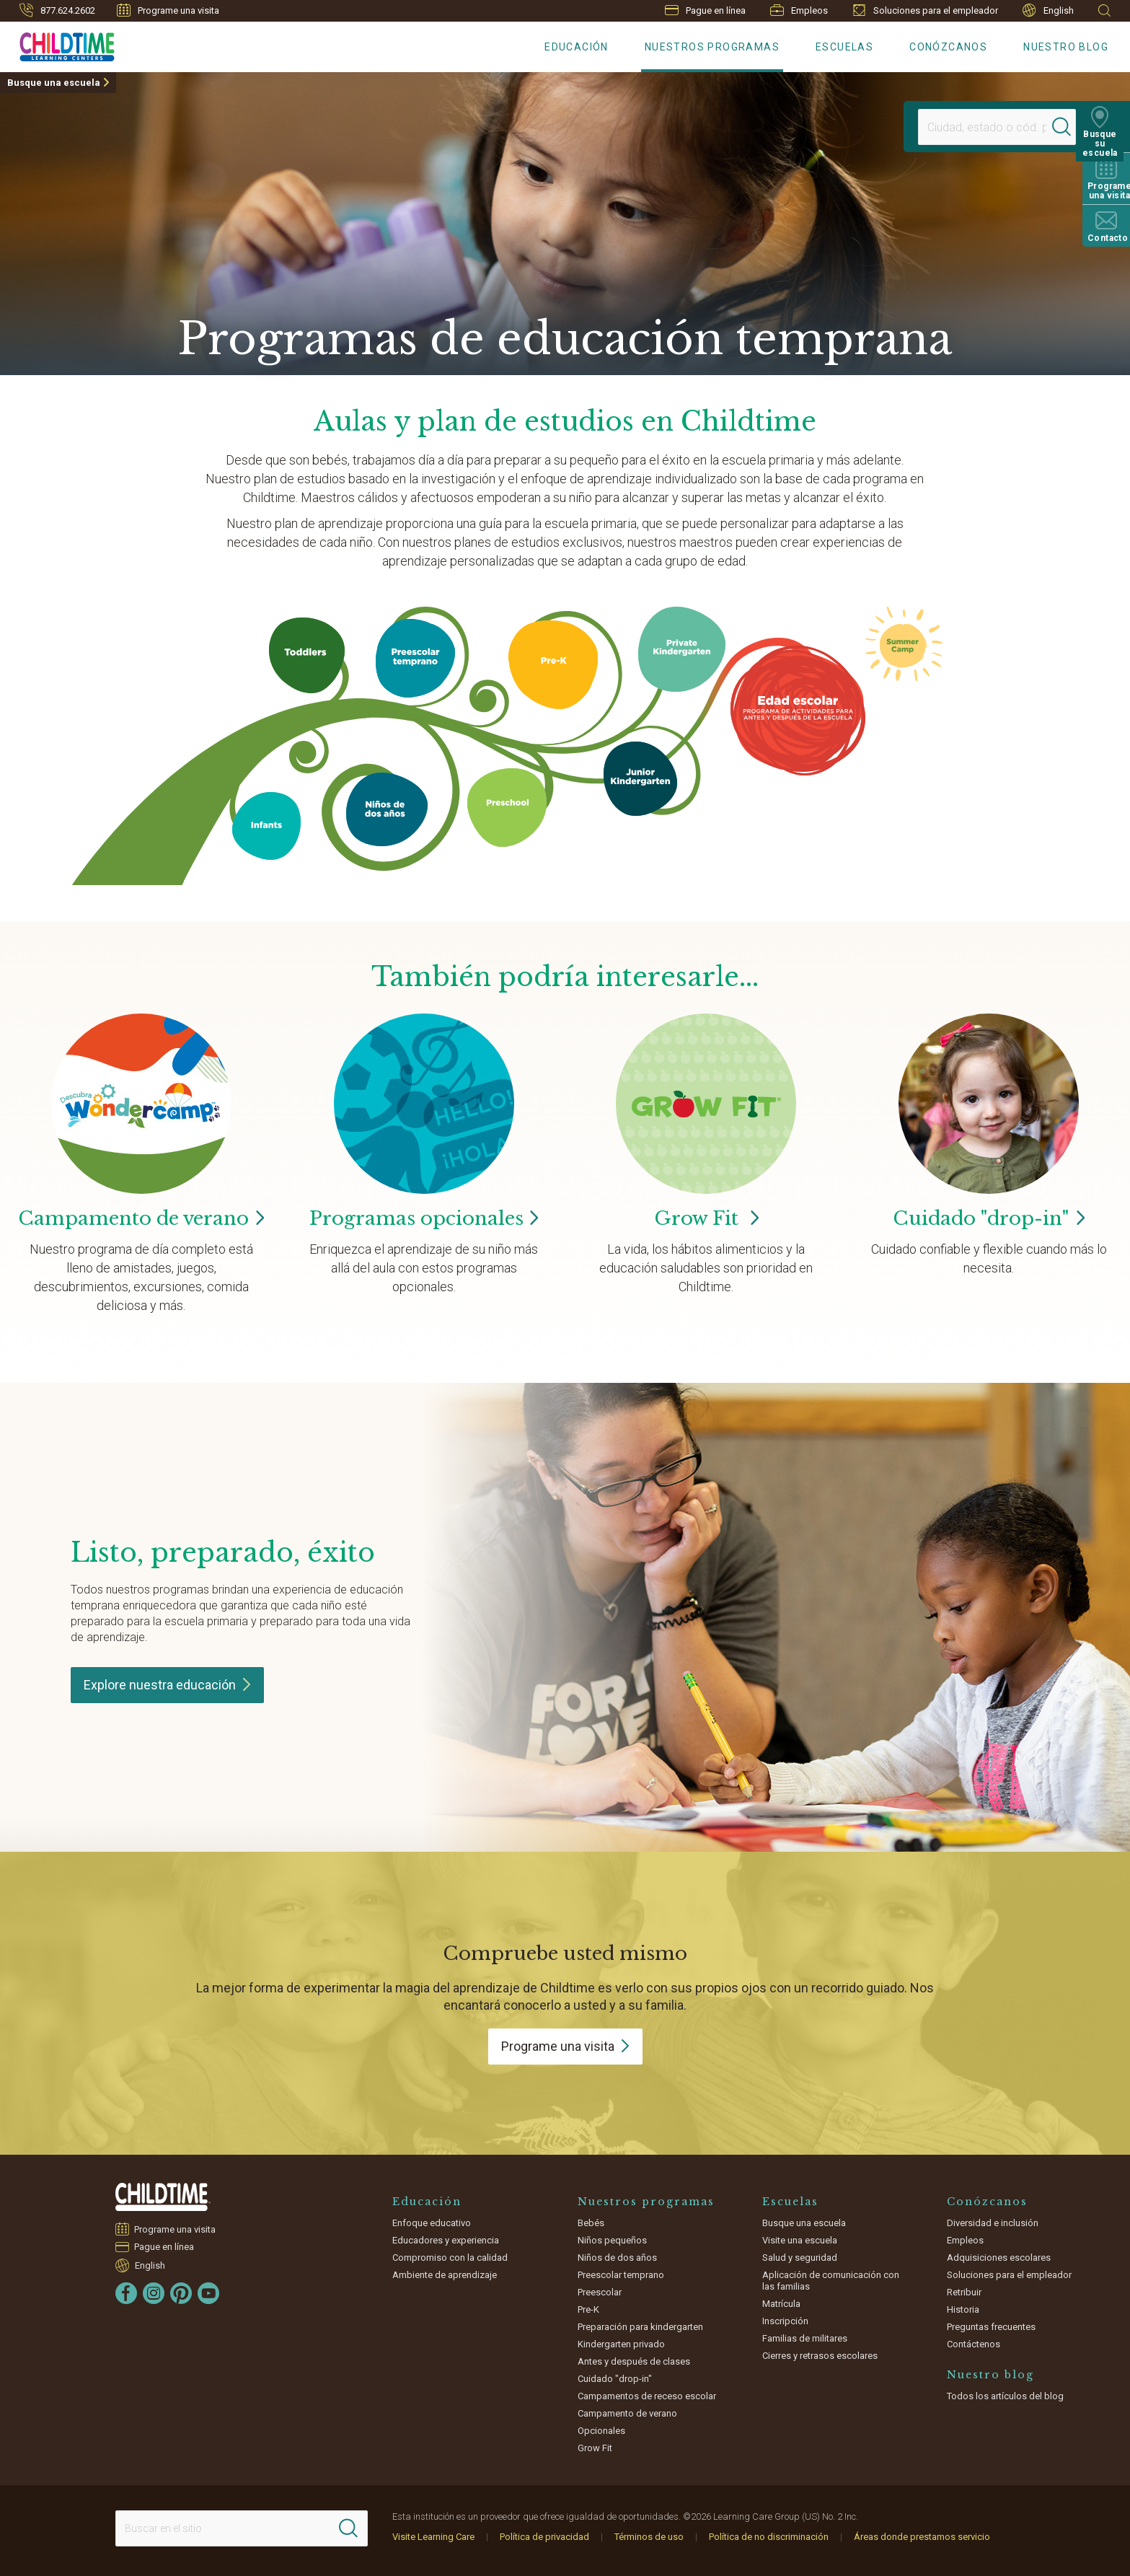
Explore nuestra (167, 1684)
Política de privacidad (544, 2536)
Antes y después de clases (634, 2361)
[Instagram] (153, 2293)
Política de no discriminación (769, 2536)
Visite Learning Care (433, 2536)
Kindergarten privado (621, 2344)
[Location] (982, 127)
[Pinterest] (181, 2293)
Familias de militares (804, 2338)
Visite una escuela (799, 2240)
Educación (576, 47)
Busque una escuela (53, 82)
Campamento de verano (627, 2413)
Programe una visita (168, 10)
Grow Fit (706, 1218)
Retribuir (964, 2292)
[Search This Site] (241, 2528)
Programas (424, 1218)
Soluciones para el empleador (925, 10)
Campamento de (141, 1218)
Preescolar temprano (621, 2274)
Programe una (565, 2046)
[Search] (1068, 127)
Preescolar (600, 2292)
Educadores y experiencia (445, 2240)
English (1048, 10)
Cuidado (989, 1218)
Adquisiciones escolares (999, 2257)
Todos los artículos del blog (1005, 2396)
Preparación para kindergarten (640, 2326)
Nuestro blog (1065, 47)
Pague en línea (705, 10)
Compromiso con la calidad (450, 2257)
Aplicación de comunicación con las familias (830, 2280)
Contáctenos (973, 2344)
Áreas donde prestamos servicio (922, 2536)
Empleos (799, 10)
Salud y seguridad (799, 2257)
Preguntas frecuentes (991, 2326)
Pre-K (588, 2309)
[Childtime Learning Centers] (57, 44)
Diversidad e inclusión (992, 2222)
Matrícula (781, 2303)
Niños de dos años (617, 2257)
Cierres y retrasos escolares (820, 2355)
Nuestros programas (712, 47)
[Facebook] (126, 2293)
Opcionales (601, 2430)
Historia (963, 2309)
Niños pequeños (612, 2240)
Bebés (591, 2222)
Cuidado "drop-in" (615, 2378)
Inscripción (785, 2321)
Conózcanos (948, 47)
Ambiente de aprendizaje (444, 2274)
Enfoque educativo (431, 2222)
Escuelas (844, 47)
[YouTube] (208, 2293)
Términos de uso (649, 2536)
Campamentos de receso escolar (647, 2396)
